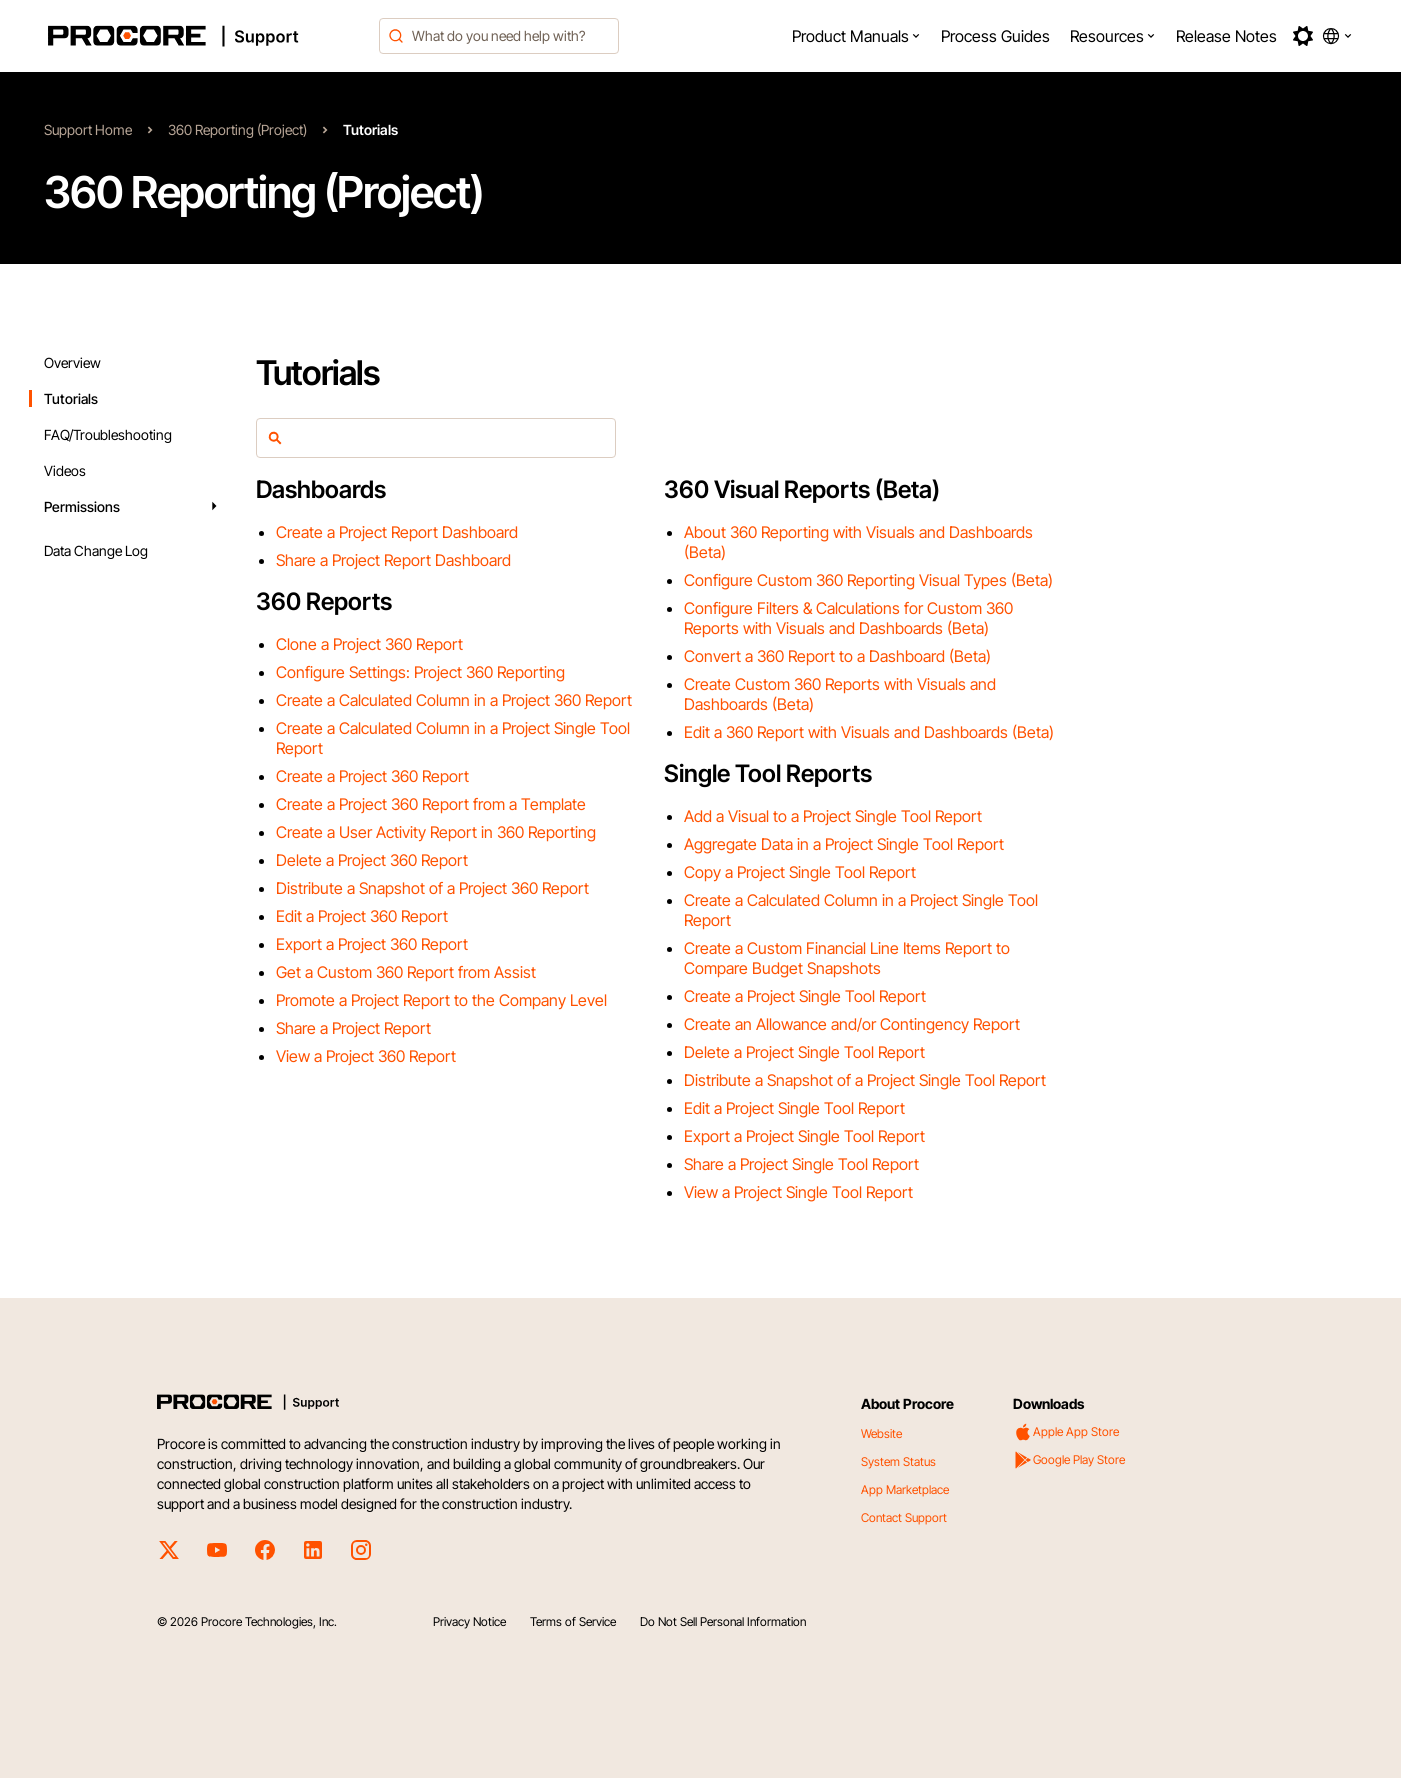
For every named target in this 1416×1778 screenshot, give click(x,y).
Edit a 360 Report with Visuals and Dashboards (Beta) (869, 732)
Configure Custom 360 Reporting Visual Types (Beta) (868, 580)
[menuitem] (856, 36)
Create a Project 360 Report (372, 776)
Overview (72, 362)
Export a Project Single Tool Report (804, 1136)
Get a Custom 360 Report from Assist (406, 972)
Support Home (88, 129)
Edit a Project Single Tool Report (794, 1108)
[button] (856, 36)
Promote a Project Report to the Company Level (441, 1000)
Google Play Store (1069, 1460)
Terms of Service (573, 1621)
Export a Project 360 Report (372, 944)
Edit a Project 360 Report (362, 916)
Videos (65, 470)
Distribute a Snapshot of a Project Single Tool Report (865, 1080)
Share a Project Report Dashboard (393, 560)
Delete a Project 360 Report (372, 860)
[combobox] (499, 36)
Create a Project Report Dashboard (397, 532)
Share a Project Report (353, 1028)
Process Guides (995, 36)
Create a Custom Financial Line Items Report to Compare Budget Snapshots (847, 958)
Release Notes (1226, 36)
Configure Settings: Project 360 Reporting (420, 672)
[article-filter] (446, 438)
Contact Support (904, 1517)
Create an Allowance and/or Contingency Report (852, 1024)
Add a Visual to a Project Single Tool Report (833, 816)
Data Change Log (96, 550)
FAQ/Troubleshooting (108, 434)
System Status (898, 1461)
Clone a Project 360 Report (369, 644)
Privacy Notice (469, 1621)
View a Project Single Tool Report (798, 1192)
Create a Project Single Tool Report (805, 996)
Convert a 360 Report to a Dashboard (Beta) (837, 656)
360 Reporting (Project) (237, 129)
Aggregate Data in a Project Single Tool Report (844, 844)
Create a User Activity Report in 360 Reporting (436, 832)
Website (881, 1433)
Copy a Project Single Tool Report (800, 872)
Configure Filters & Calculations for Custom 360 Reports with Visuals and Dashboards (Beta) (848, 618)
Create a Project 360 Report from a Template (431, 804)
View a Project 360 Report (366, 1056)
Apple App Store (1066, 1432)
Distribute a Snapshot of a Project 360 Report (432, 888)
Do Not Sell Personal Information (723, 1621)
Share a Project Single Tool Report (801, 1164)
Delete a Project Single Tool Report (804, 1052)
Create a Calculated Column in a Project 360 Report (454, 700)
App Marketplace (905, 1489)
